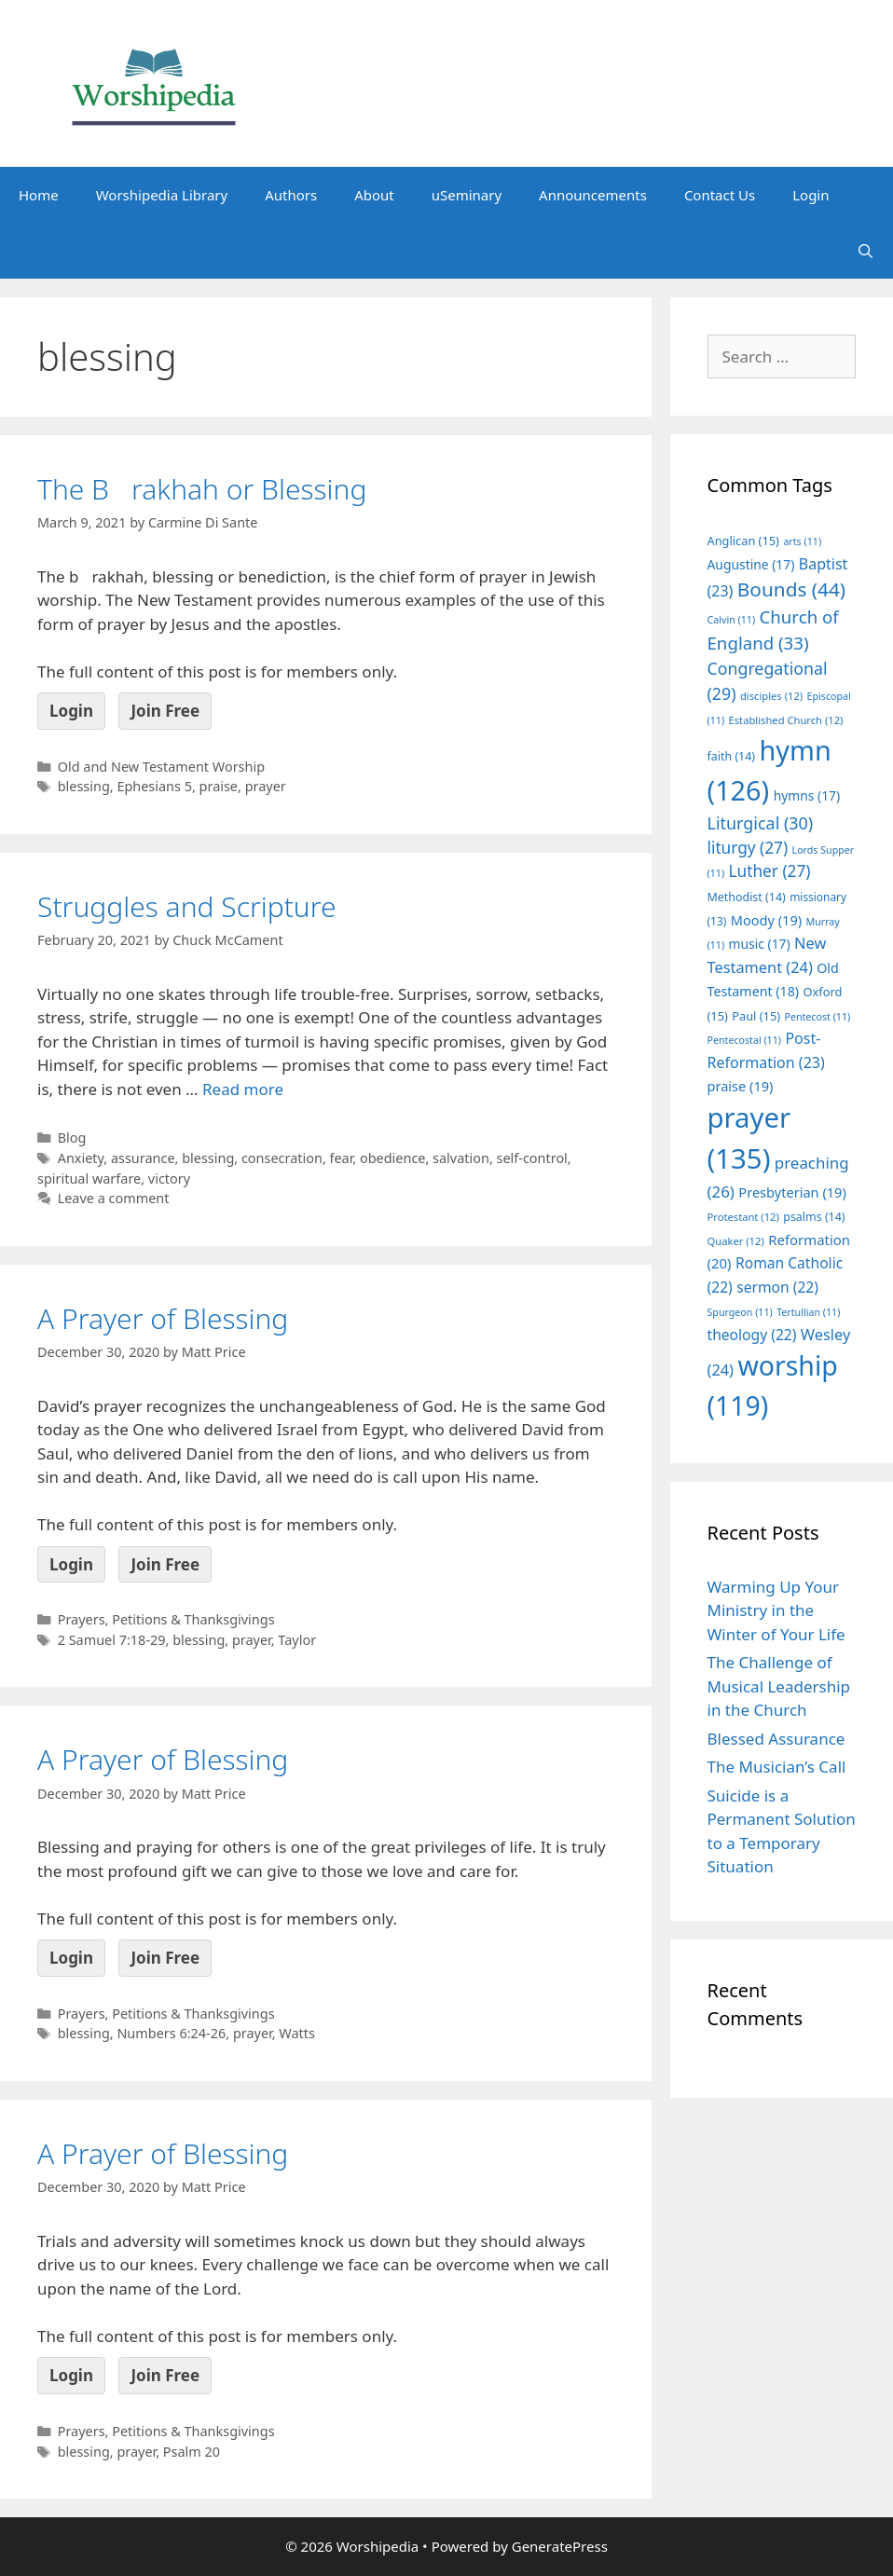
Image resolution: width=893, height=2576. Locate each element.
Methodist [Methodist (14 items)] (747, 897)
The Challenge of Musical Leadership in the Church (779, 1685)
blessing (84, 786)
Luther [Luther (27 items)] (770, 871)
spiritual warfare (89, 1178)
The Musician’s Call (777, 1766)
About (374, 194)
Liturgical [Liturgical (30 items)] (761, 823)
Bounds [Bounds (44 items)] (791, 589)
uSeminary (466, 194)
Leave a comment (114, 1198)
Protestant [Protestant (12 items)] (743, 1217)
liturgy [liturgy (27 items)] (748, 847)
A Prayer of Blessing (162, 1318)
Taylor (297, 1640)
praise (218, 786)
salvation (461, 1158)
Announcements (593, 194)
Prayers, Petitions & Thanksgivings (166, 1619)
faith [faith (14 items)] (732, 756)
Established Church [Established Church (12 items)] (786, 720)
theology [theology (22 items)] (752, 1334)
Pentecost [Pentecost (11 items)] (817, 1016)
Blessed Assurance (776, 1738)
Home (39, 194)
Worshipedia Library (161, 194)
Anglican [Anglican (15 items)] (743, 540)
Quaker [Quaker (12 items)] (736, 1241)
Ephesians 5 (154, 786)
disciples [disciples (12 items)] (771, 696)
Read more (242, 1089)
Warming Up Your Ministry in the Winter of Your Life (776, 1610)
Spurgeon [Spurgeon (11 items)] (740, 1312)
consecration (282, 1158)
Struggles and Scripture (187, 906)
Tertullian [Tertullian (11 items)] (808, 1312)
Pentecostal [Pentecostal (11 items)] (745, 1040)
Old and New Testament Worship (161, 766)
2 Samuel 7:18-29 (112, 1640)
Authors (291, 194)
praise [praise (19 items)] (741, 1085)
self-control (532, 1158)
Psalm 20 (191, 2451)
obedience (393, 1158)
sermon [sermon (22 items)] (777, 1287)
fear (341, 1158)
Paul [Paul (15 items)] (756, 1015)
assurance (143, 1158)
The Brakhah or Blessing (201, 489)
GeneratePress (560, 2546)
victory (169, 1178)
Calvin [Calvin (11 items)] (732, 619)
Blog (72, 1137)
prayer (265, 786)
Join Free (165, 710)
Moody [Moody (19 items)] (766, 920)
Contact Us (719, 194)
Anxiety (81, 1158)
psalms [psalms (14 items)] (814, 1217)
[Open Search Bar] (865, 251)
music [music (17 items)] (759, 943)
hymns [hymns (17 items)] (807, 795)
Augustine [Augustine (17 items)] (751, 564)
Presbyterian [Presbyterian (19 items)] (791, 1192)
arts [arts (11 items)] (802, 541)
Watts (297, 2033)
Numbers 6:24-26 (171, 2033)
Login (810, 194)
